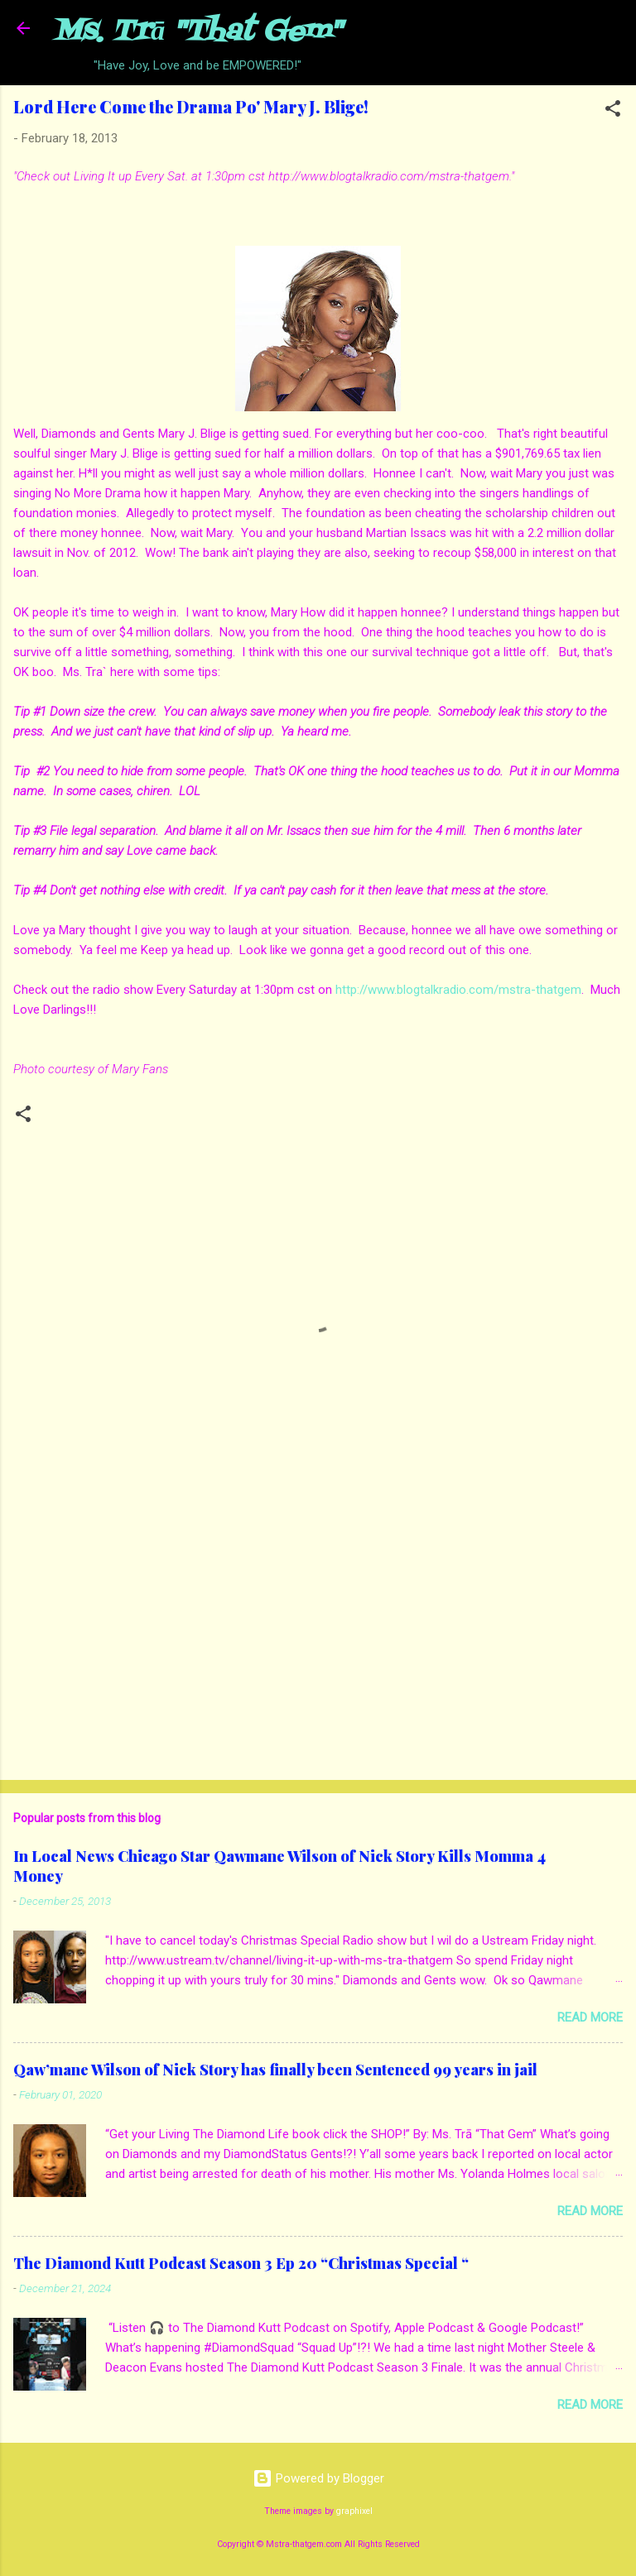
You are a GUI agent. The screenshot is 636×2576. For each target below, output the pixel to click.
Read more (590, 2017)
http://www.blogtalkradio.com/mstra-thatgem (458, 989)
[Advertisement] (318, 1637)
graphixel (354, 2511)
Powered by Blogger (318, 2478)
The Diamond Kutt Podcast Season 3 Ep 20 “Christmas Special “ (241, 2263)
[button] (613, 111)
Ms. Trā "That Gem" (197, 32)
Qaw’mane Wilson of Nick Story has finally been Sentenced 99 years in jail (275, 2070)
